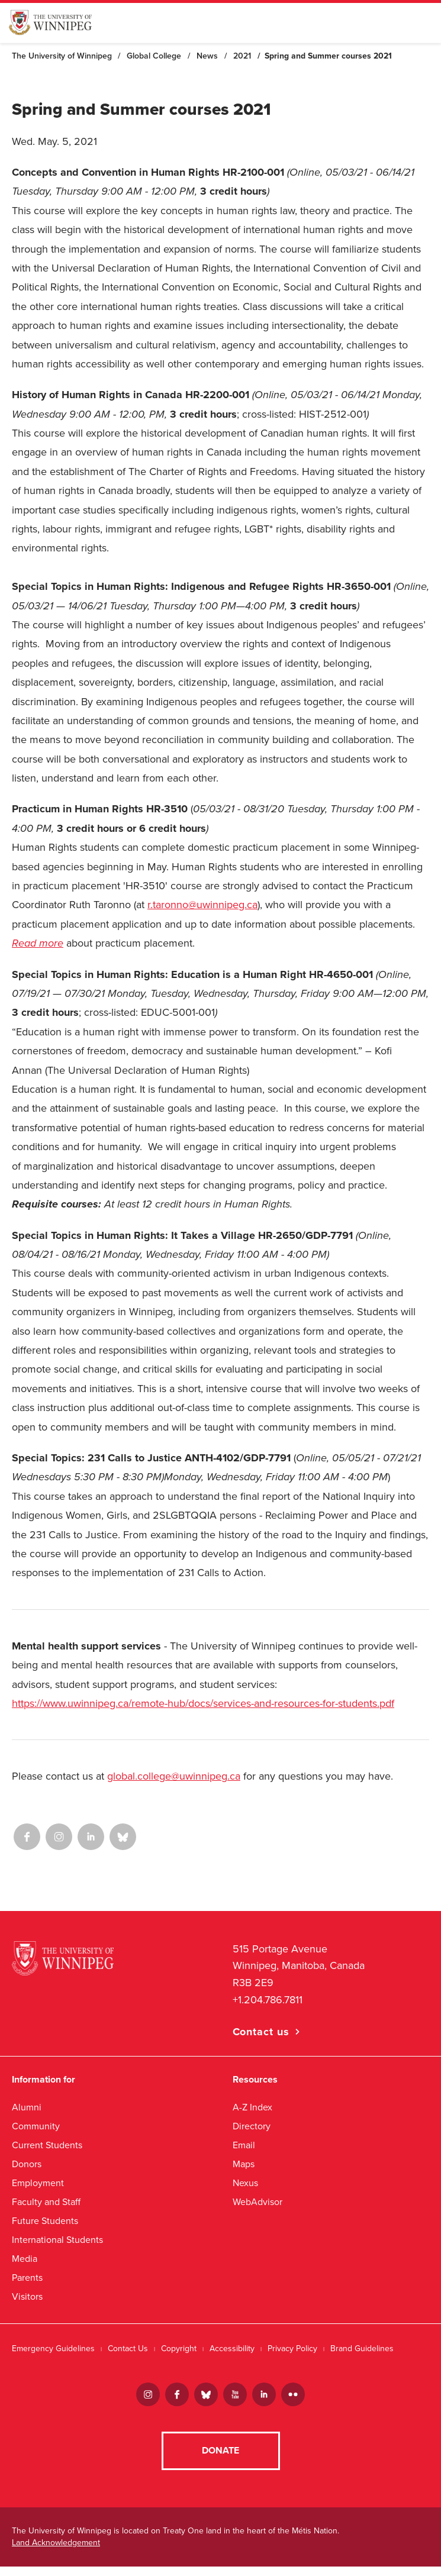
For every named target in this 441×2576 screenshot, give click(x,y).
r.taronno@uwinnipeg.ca (202, 904)
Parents (27, 2277)
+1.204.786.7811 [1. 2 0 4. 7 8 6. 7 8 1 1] (267, 1999)
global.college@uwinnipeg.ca (173, 1776)
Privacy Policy (292, 2348)
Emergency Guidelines (53, 2348)
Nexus (245, 2182)
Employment (38, 2182)
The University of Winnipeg (62, 56)
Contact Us (128, 2348)
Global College (154, 56)
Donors (26, 2164)
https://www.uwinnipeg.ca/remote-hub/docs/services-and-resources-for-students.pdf (203, 1703)
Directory (252, 2126)
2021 (242, 56)
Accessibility (232, 2348)
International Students (57, 2239)
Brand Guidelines (362, 2348)
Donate (220, 2460)
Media (24, 2258)
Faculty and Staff (46, 2201)
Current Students (47, 2145)
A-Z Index (252, 2107)
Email (244, 2145)
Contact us (261, 2031)
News (207, 56)
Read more (37, 943)
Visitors (27, 2296)
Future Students (45, 2220)
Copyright (179, 2348)
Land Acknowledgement (56, 2552)
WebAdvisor (257, 2201)
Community (36, 2126)
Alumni (26, 2107)
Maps (244, 2164)
